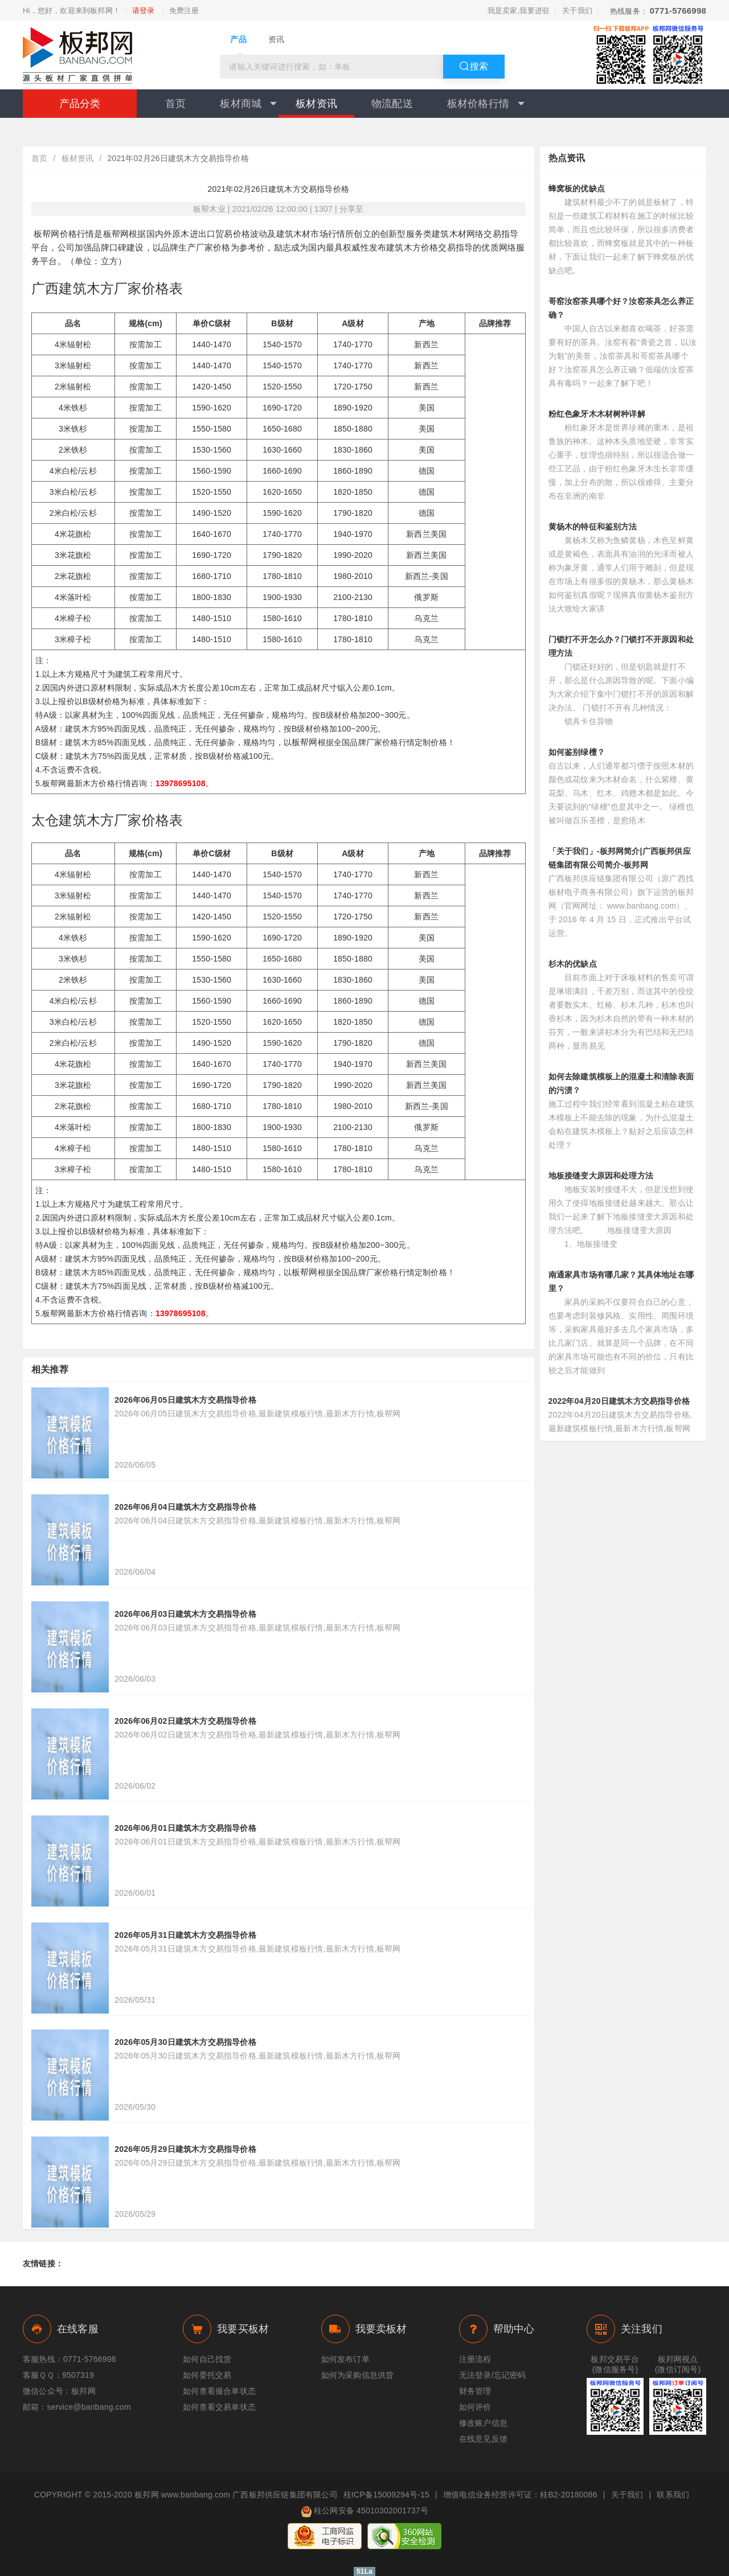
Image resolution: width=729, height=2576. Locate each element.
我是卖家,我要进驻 (519, 10)
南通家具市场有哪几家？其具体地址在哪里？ (621, 1281)
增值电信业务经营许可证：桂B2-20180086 (520, 2494)
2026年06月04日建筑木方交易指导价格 (185, 1506)
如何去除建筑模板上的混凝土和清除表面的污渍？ (621, 1083)
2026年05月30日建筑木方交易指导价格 (185, 2042)
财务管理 (475, 2391)
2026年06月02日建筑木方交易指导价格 (185, 1720)
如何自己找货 (207, 2359)
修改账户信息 (483, 2422)
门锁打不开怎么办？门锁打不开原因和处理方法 (621, 646)
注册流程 (475, 2359)
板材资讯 (316, 103)
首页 (175, 103)
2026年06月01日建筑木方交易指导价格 (185, 1828)
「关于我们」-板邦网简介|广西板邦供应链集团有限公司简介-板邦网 (619, 858)
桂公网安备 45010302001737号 (364, 2511)
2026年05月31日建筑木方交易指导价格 (185, 1935)
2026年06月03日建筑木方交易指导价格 (185, 1613)
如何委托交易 (207, 2375)
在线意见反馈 (483, 2438)
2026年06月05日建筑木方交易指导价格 (185, 1399)
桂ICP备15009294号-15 (386, 2494)
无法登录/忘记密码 (492, 2375)
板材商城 (248, 103)
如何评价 (475, 2406)
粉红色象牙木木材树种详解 (596, 413)
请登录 (143, 10)
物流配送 (392, 103)
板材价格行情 (486, 103)
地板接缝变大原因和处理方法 (601, 1175)
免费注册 (184, 10)
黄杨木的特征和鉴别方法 (592, 526)
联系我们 (673, 2494)
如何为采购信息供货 (357, 2375)
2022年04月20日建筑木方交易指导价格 (619, 1401)
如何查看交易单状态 (219, 2406)
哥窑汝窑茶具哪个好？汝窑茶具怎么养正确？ (621, 308)
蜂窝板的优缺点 (576, 188)
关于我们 (577, 10)
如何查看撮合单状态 (219, 2391)
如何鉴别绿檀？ (576, 752)
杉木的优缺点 (572, 963)
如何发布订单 (345, 2359)
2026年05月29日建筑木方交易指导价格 (185, 2149)
